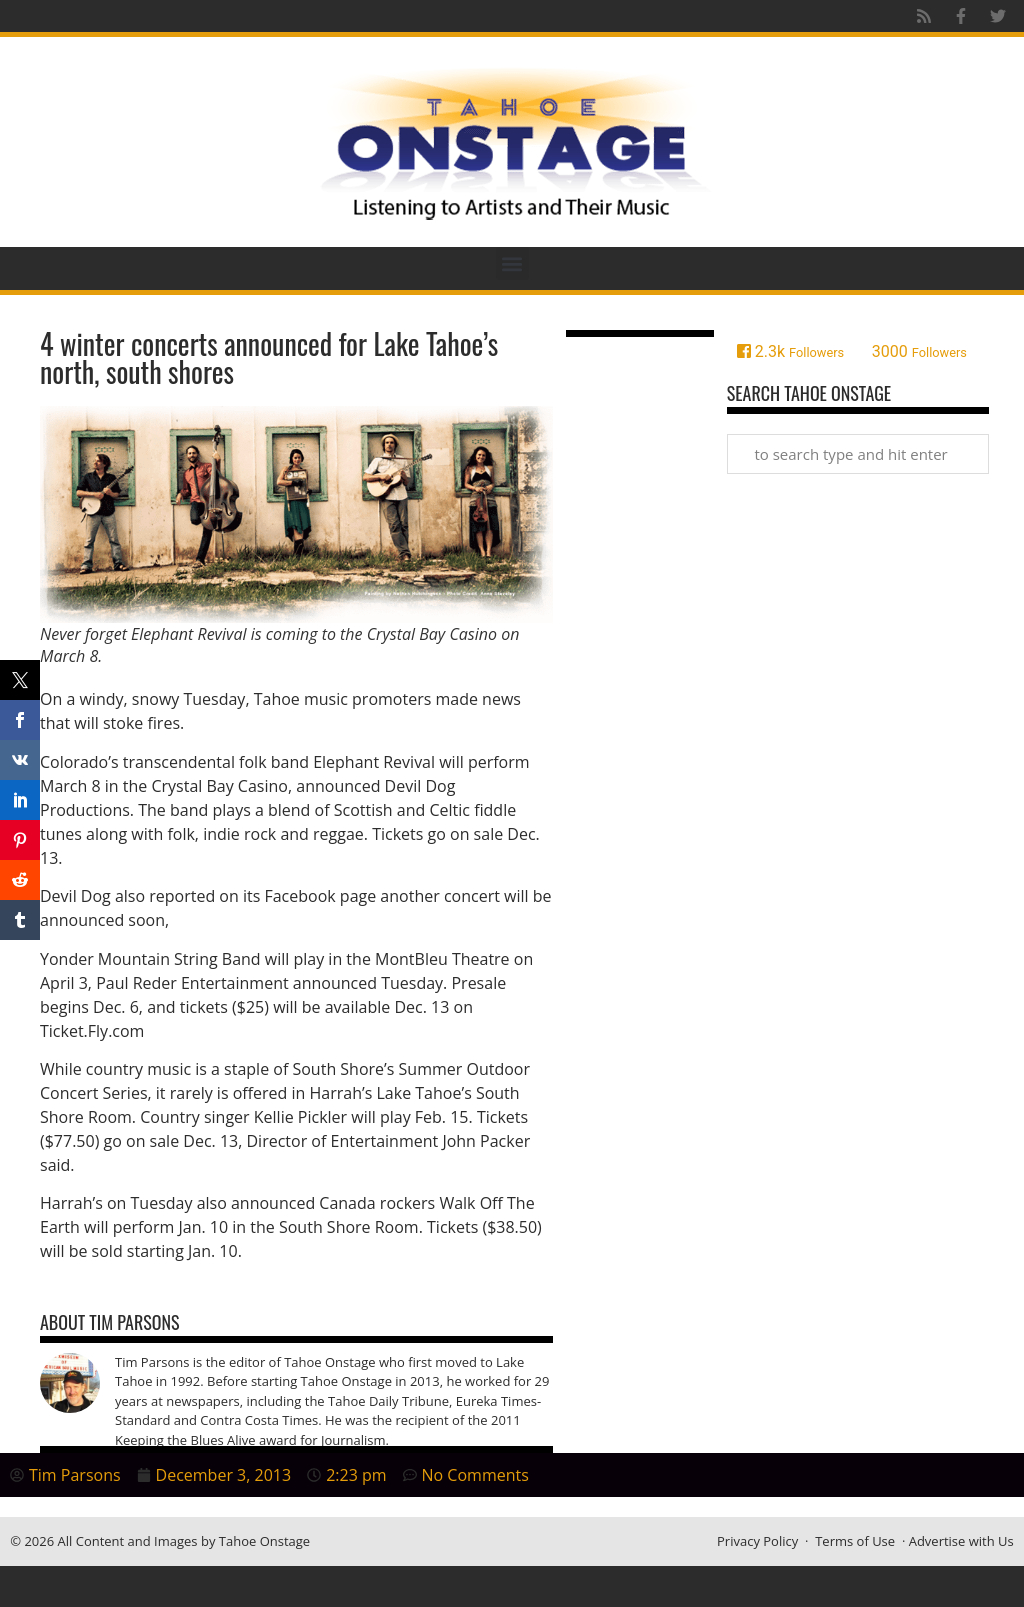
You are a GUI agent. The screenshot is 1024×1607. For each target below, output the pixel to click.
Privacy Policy (757, 1541)
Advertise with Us (961, 1541)
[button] (512, 263)
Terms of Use (855, 1541)
